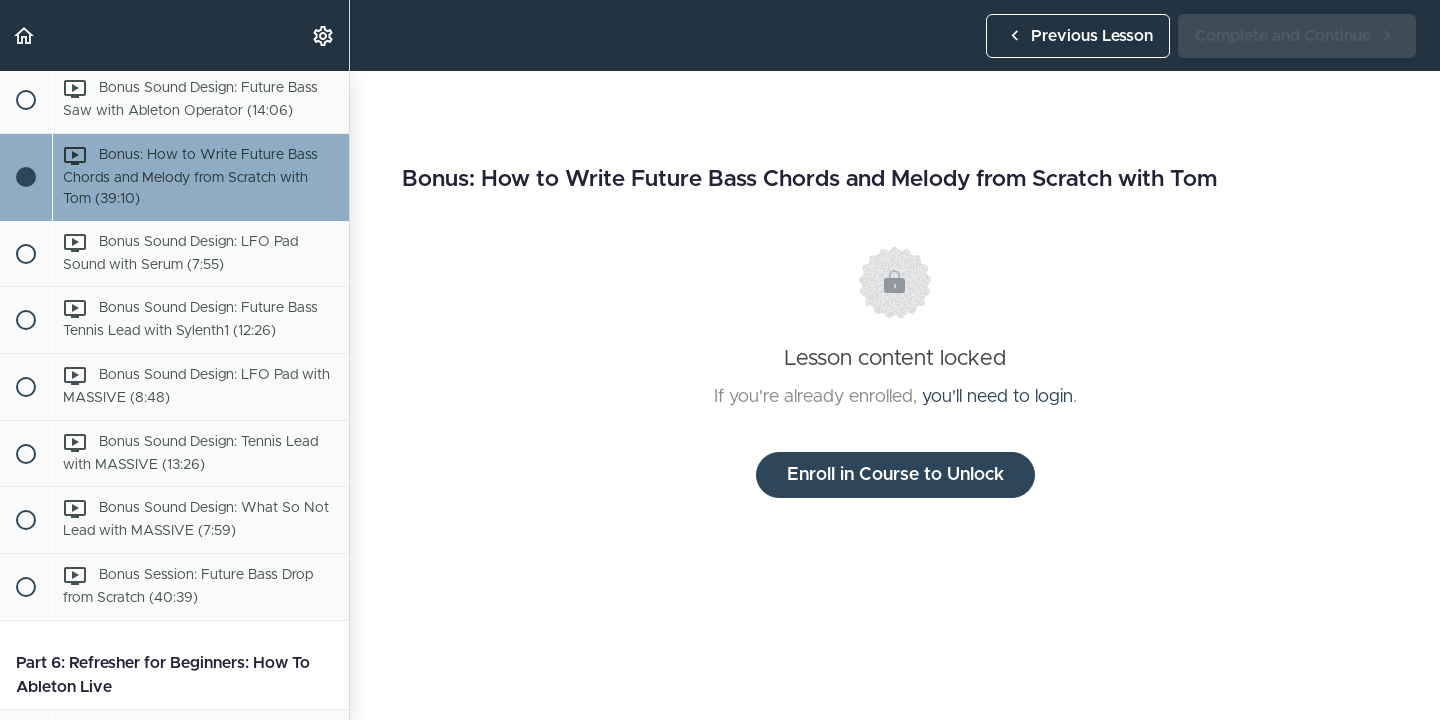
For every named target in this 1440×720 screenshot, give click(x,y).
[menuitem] (324, 35)
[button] (25, 35)
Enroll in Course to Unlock (895, 475)
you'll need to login (997, 397)
